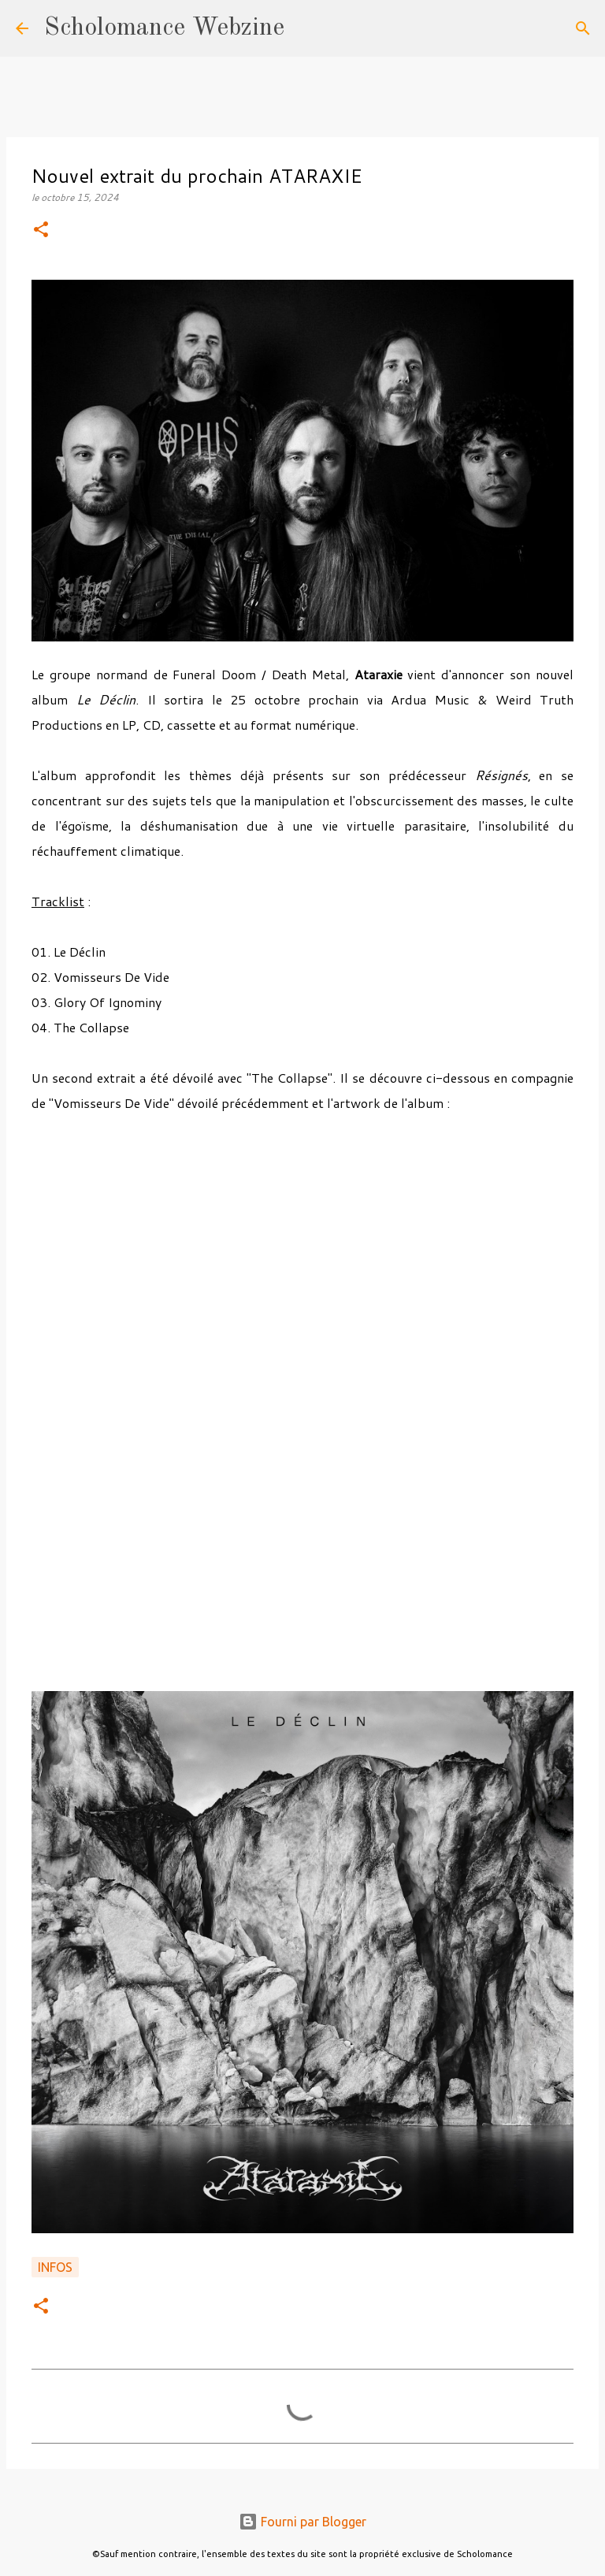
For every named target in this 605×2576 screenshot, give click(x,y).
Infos (55, 2267)
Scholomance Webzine (164, 28)
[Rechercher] (306, 28)
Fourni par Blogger (302, 2522)
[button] (41, 230)
